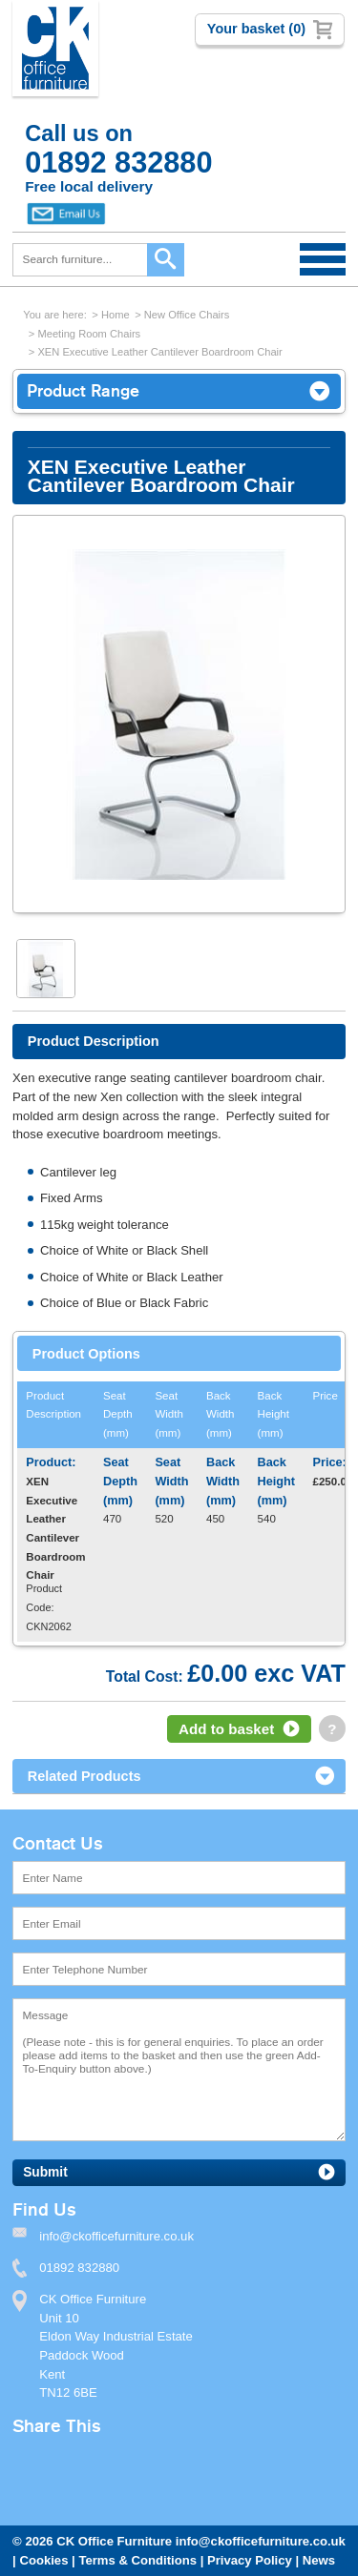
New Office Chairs (187, 314)
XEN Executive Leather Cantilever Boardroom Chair (159, 352)
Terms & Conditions (137, 2560)
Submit (45, 2172)
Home (115, 314)
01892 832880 (79, 2267)
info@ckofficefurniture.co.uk (261, 2541)
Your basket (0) (256, 28)
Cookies (43, 2560)
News (319, 2560)
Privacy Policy (249, 2560)
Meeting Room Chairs (88, 333)
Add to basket (226, 1729)
